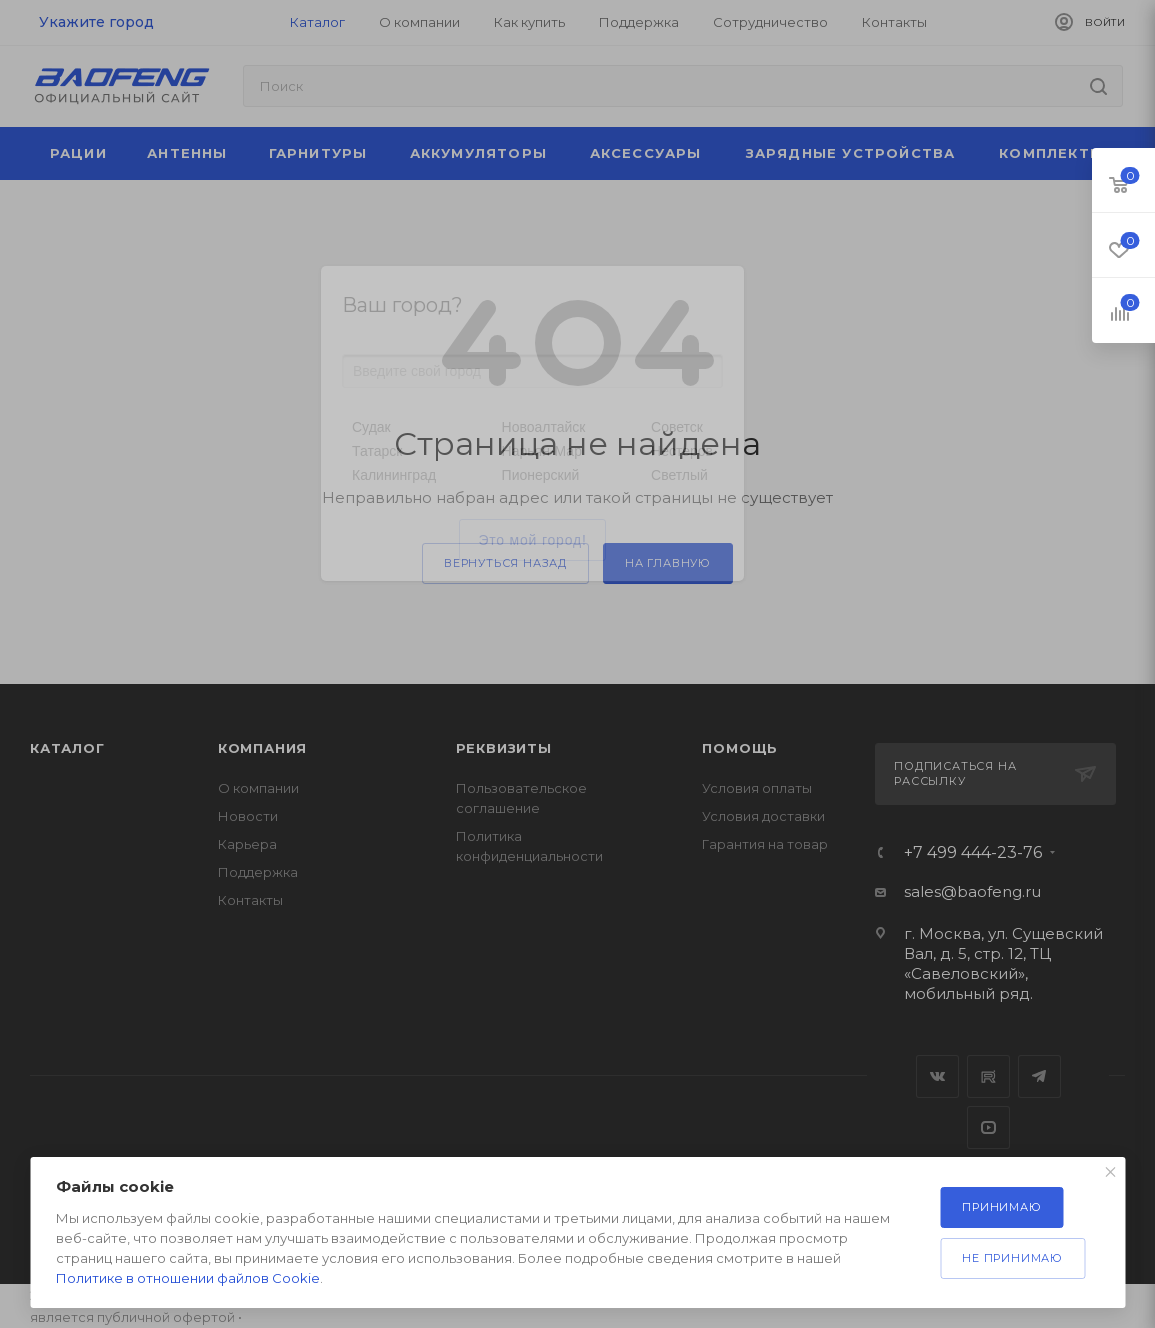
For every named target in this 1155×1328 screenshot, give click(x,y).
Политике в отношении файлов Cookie (188, 1278)
